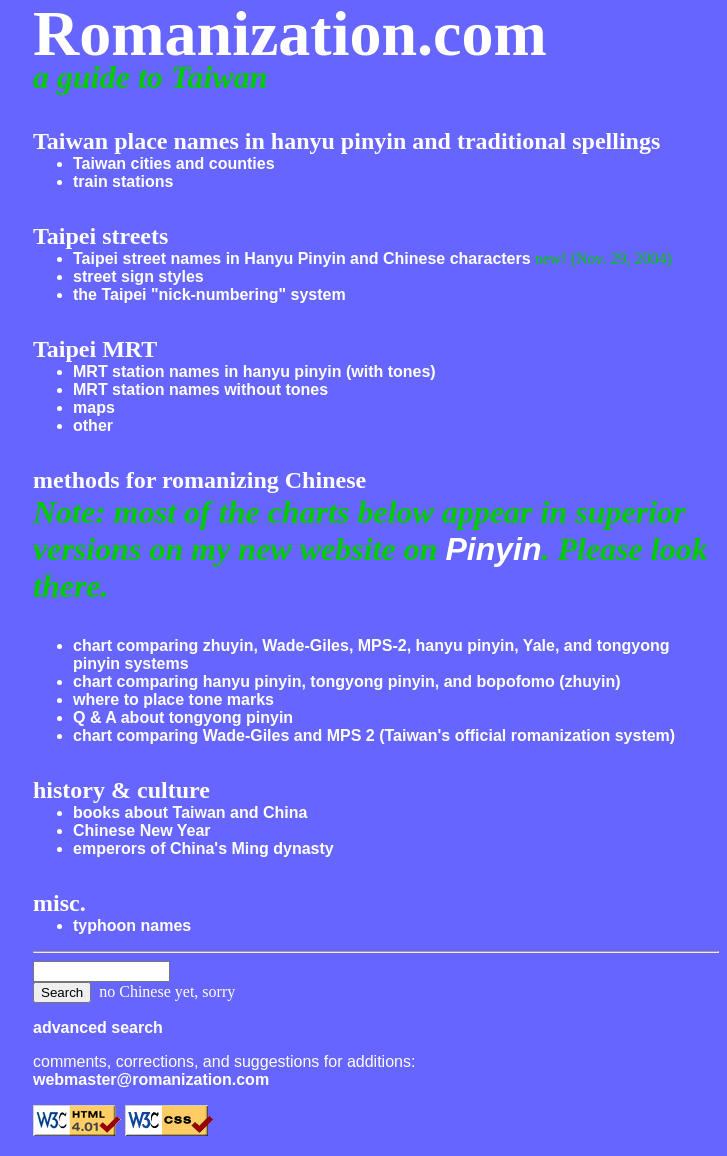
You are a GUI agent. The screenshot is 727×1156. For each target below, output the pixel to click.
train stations (123, 181)
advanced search (98, 1027)
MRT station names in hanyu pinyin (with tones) (254, 371)
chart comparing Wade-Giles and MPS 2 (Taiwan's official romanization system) (374, 735)
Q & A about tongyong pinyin (183, 717)
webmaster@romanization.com (151, 1079)
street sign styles (138, 276)
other (93, 425)
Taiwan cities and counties (174, 163)
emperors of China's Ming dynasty (203, 848)
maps (94, 407)
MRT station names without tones (200, 389)
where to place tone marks (173, 699)
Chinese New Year (142, 830)
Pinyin (493, 549)
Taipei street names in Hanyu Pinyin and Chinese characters (302, 258)
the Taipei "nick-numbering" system (209, 294)
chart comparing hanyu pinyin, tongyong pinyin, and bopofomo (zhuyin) (347, 681)
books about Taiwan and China (190, 812)
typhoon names (132, 925)
